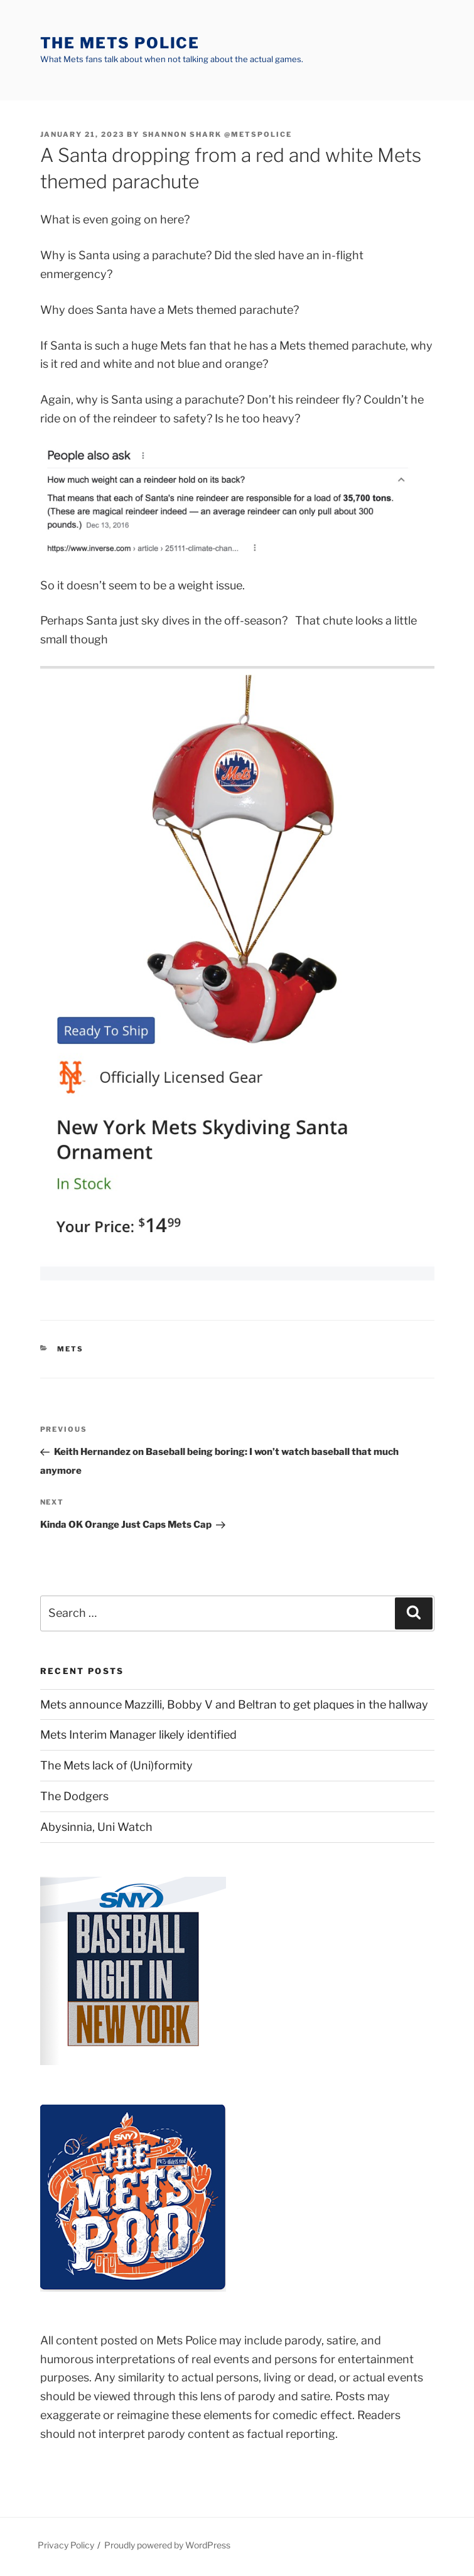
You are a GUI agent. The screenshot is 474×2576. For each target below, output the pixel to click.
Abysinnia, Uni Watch (96, 1826)
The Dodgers (74, 1796)
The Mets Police (120, 43)
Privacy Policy (66, 2545)
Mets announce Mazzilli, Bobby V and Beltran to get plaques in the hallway (234, 1704)
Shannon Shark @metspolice (218, 134)
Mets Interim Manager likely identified (138, 1734)
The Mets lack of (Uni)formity (116, 1765)
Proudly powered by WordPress (167, 2545)
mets (70, 1348)
